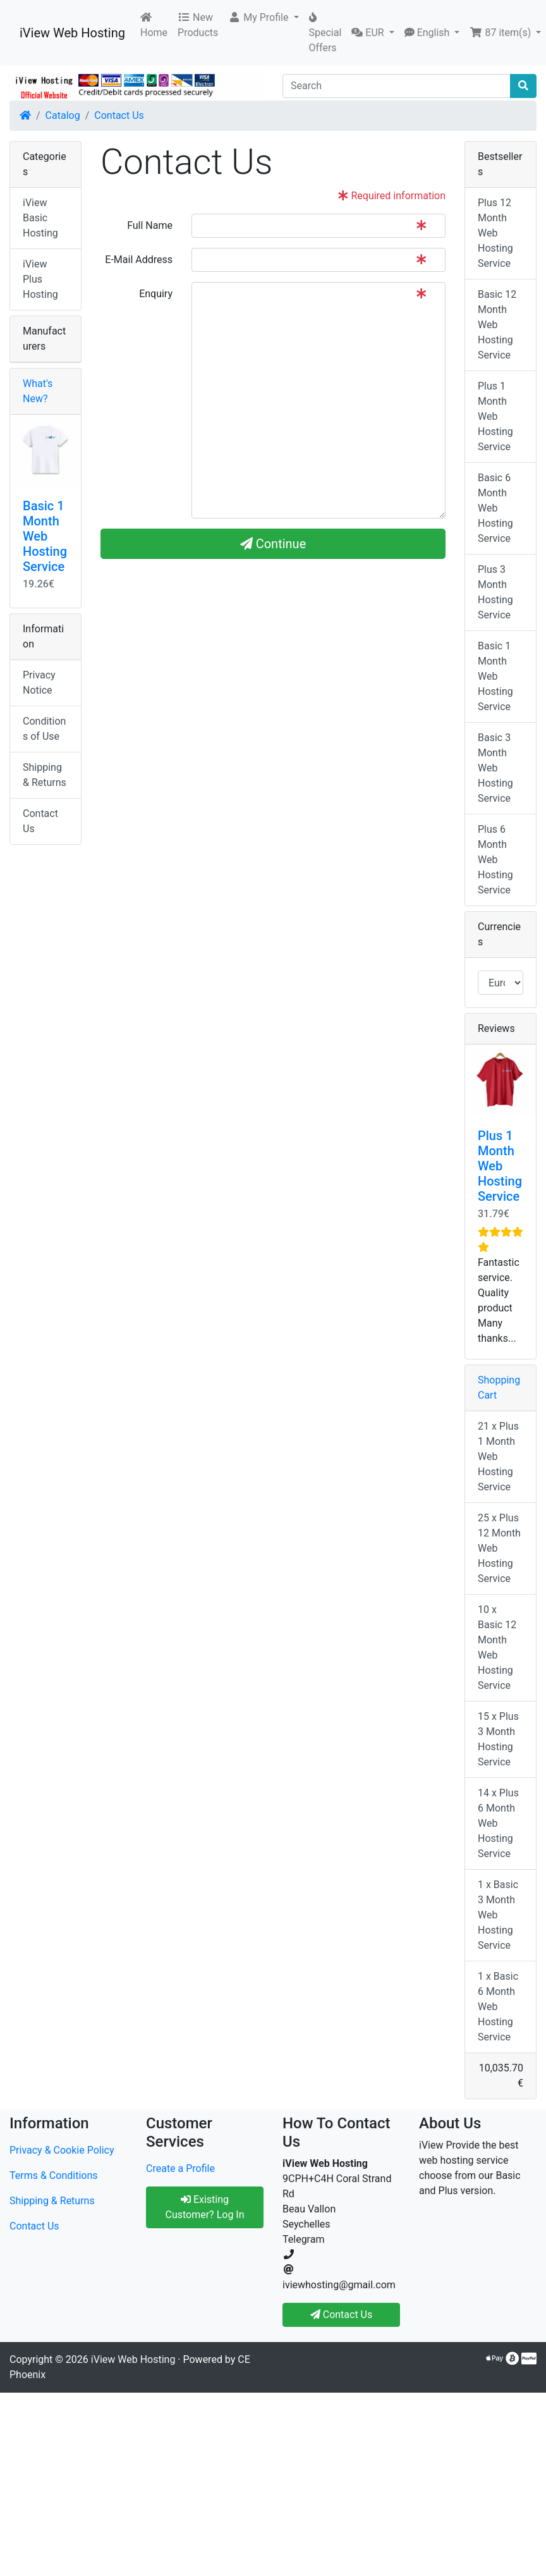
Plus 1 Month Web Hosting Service (495, 416)
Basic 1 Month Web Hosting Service (45, 536)
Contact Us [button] (341, 2315)
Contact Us (119, 115)
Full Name (150, 225)
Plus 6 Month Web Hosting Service (495, 859)
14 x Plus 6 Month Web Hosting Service (498, 1823)
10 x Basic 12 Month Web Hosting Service (497, 1647)
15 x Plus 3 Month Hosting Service (498, 1739)
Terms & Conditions (53, 2175)
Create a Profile (180, 2168)
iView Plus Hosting (40, 279)
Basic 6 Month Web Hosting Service (495, 508)
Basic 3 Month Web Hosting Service (495, 768)
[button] (263, 17)
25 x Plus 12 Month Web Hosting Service (499, 1548)
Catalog (63, 115)
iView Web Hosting (72, 32)
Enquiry (156, 294)
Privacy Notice (39, 682)
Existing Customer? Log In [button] (204, 2207)
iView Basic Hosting (40, 218)
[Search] (396, 86)
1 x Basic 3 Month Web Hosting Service (498, 1915)
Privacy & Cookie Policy (61, 2150)
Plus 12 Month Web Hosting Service (495, 233)
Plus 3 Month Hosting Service (495, 592)
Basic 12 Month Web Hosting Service (497, 324)
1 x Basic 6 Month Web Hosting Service (498, 2006)
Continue (273, 543)
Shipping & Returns (44, 774)
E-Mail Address (139, 260)
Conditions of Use (44, 728)
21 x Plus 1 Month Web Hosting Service (498, 1456)
